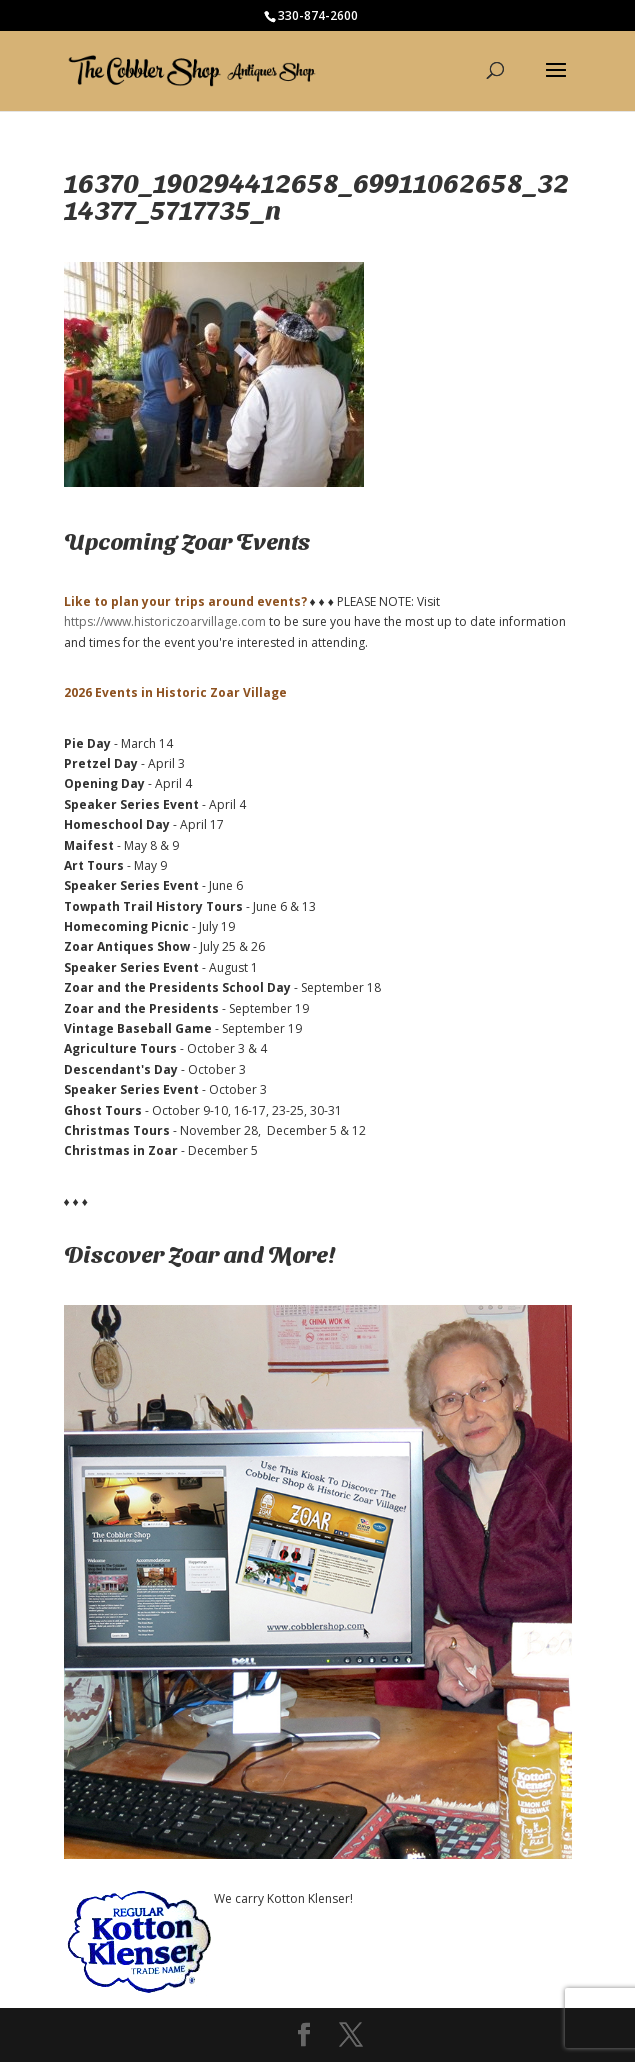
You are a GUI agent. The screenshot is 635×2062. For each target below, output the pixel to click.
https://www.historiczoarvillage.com (165, 621)
